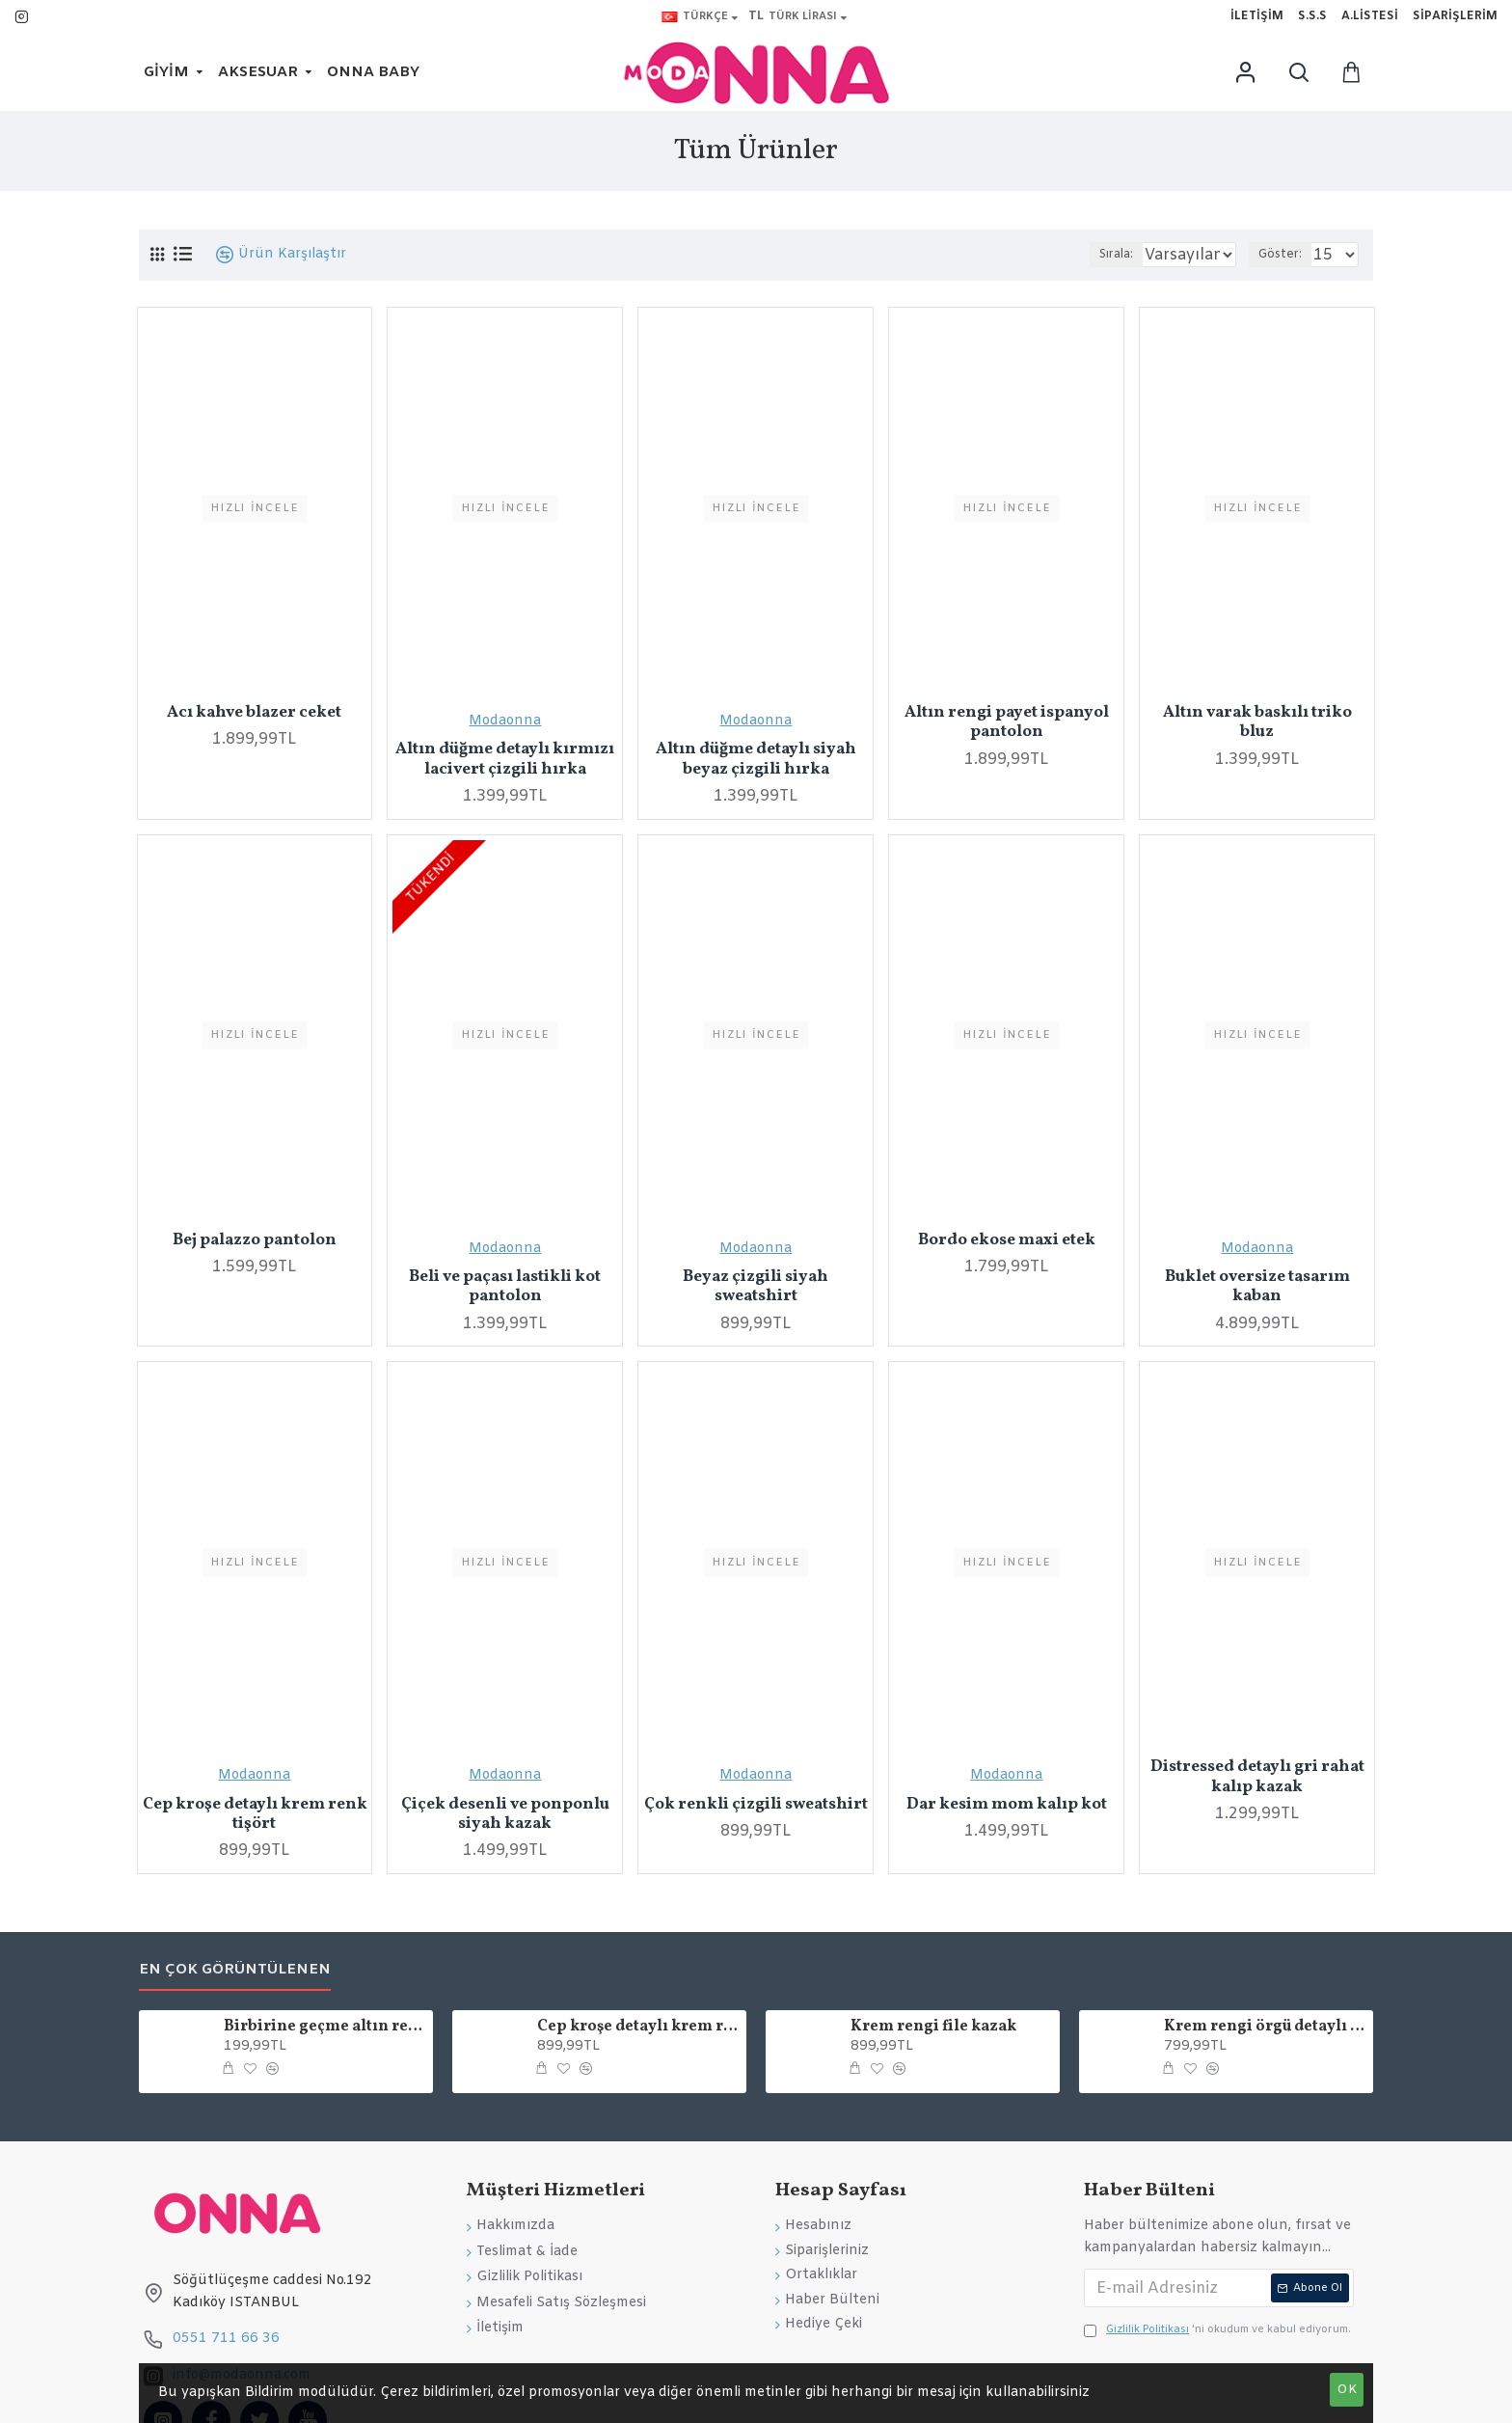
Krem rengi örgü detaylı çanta (1265, 2027)
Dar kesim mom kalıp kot (1006, 1804)
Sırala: (1090, 254)
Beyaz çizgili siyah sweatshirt (755, 1287)
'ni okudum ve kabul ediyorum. (1217, 2330)
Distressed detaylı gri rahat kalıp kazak (1257, 1777)
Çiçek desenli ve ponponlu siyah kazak (505, 1815)
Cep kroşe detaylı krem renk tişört (255, 1815)
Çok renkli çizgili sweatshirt (756, 1804)
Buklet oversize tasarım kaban (1257, 1287)
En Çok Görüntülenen (235, 1970)
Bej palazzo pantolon (255, 1240)
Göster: (1288, 254)
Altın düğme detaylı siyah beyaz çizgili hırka (756, 759)
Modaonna (505, 721)
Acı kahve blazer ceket (254, 712)
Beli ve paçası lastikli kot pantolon (505, 1287)
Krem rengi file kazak (933, 2027)
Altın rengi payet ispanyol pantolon (1006, 723)
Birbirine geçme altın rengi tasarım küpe (325, 2027)
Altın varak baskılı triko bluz (1257, 723)
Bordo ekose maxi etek (1006, 1240)
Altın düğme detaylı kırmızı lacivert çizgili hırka (504, 759)
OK (1347, 2390)
